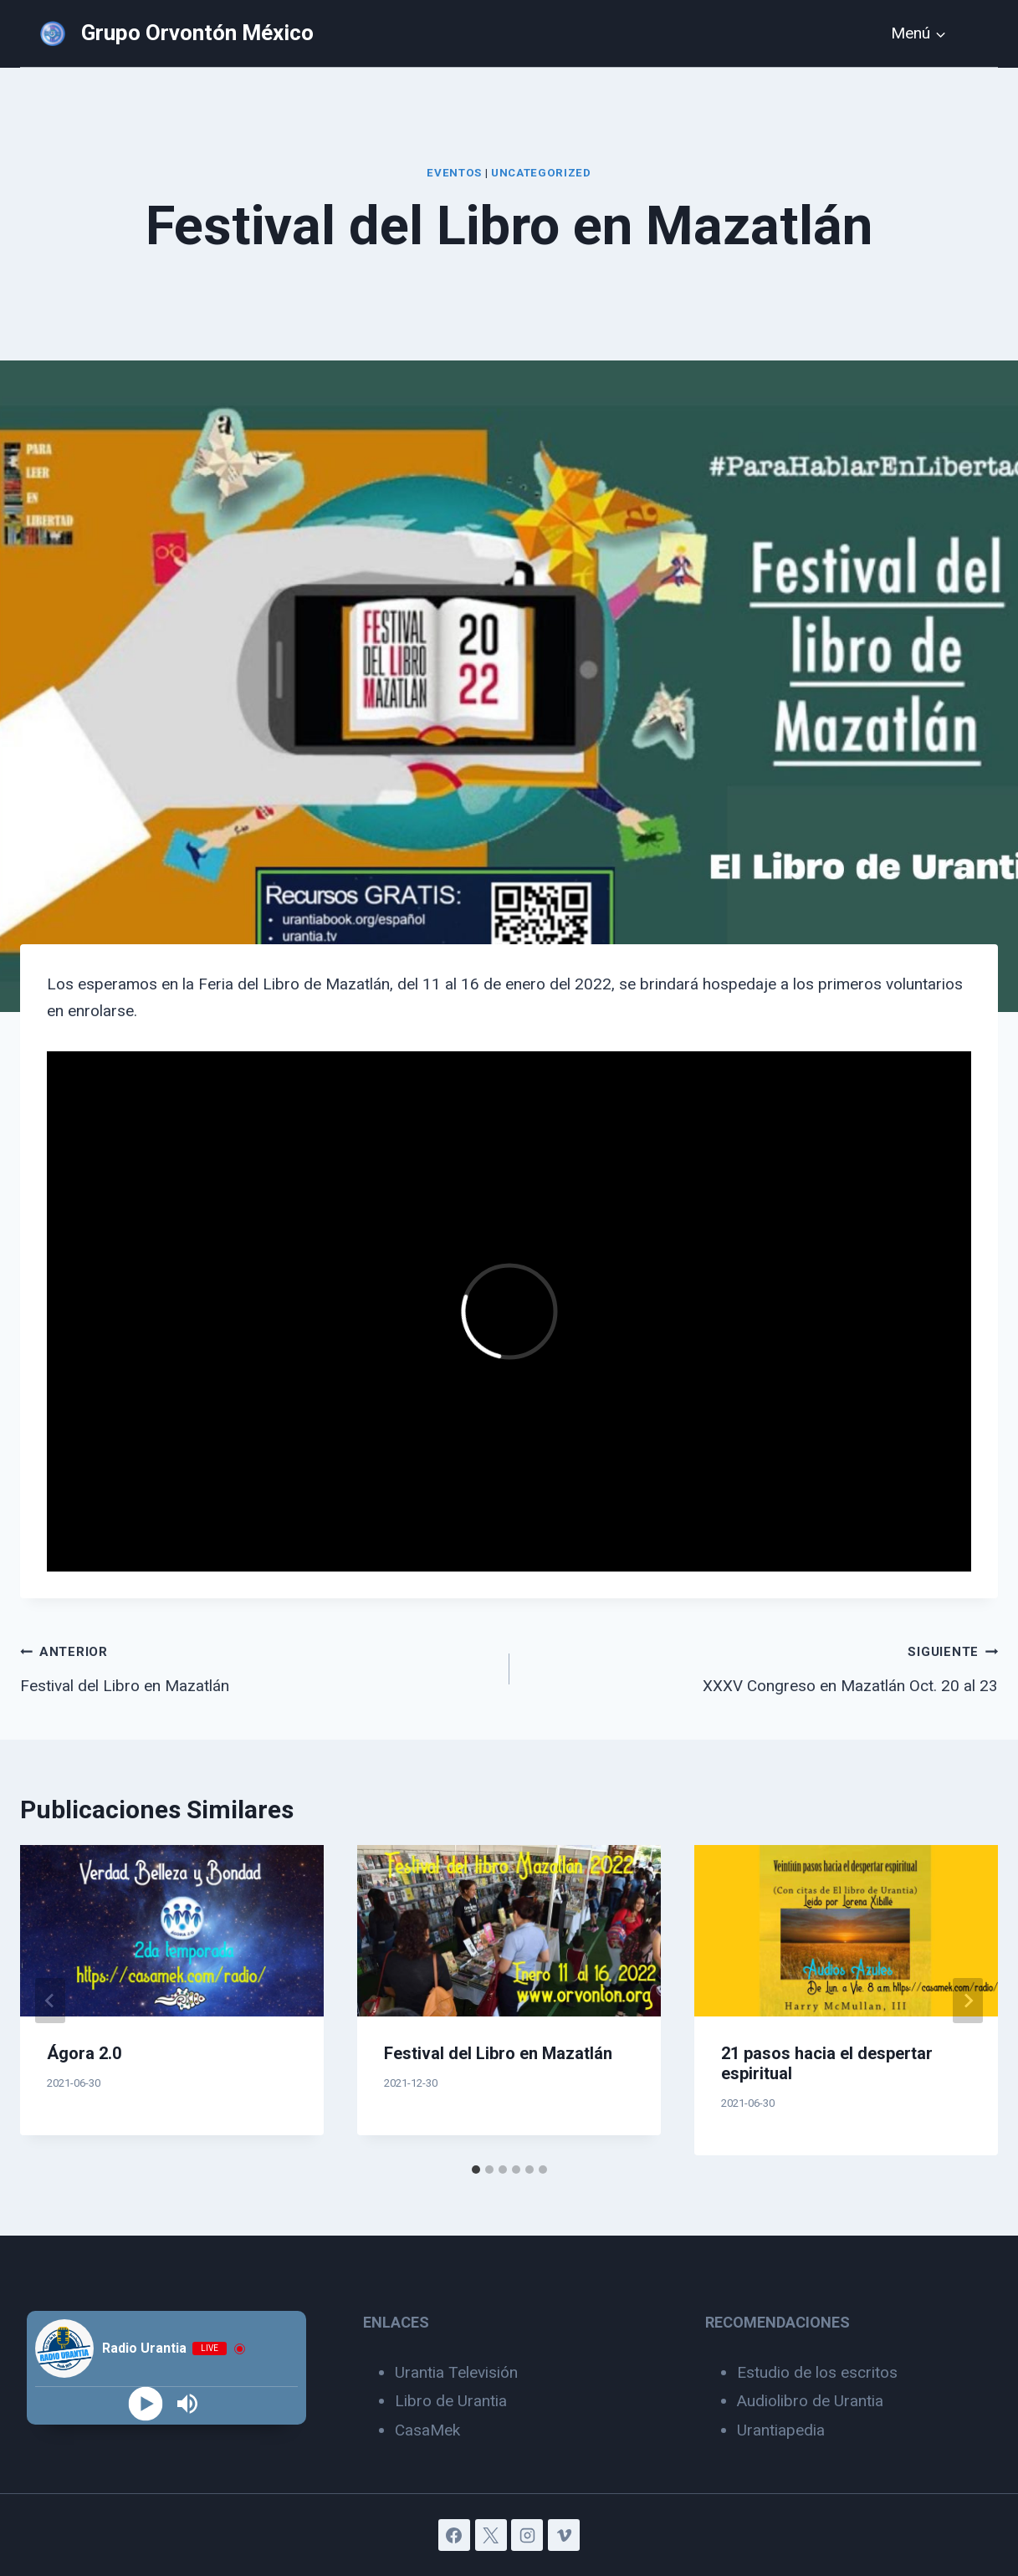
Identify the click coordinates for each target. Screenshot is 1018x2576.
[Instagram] (527, 2535)
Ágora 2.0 (84, 2053)
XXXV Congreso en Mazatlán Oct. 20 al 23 (762, 1666)
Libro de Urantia (451, 2400)
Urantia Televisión (456, 2372)
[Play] (145, 2404)
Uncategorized (541, 172)
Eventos (454, 172)
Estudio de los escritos (817, 2372)
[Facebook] (454, 2535)
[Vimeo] (564, 2535)
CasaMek (427, 2430)
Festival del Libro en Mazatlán (257, 1666)
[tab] (476, 2169)
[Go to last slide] (50, 2000)
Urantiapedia (781, 2430)
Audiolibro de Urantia (810, 2400)
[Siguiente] (968, 2000)
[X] (491, 2535)
